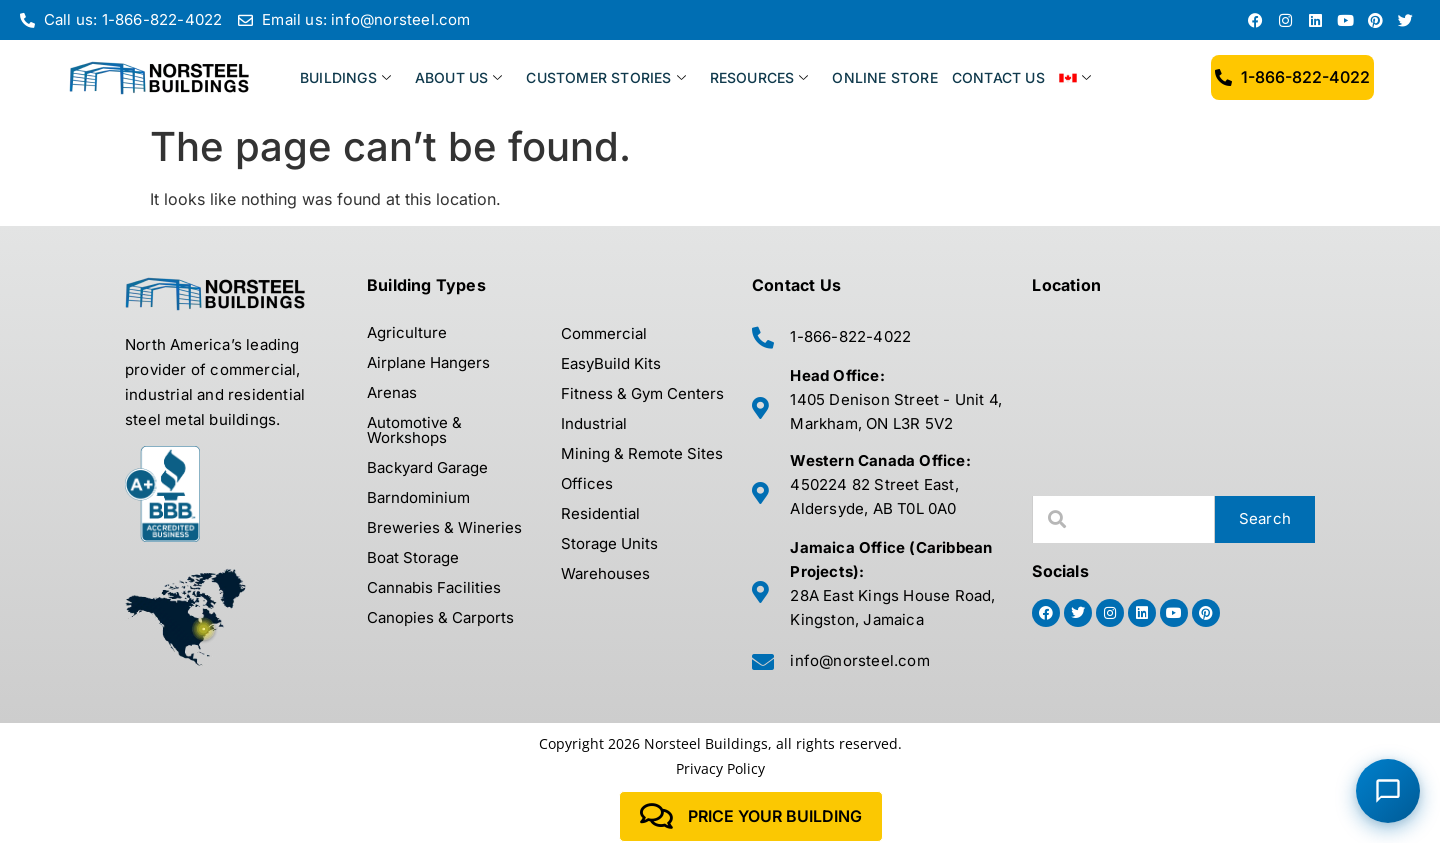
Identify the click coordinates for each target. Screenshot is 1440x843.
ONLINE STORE (884, 77)
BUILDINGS (345, 77)
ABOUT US (459, 77)
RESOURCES (759, 77)
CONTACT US (998, 77)
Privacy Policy (720, 768)
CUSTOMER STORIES (605, 77)
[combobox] (1123, 519)
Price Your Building (751, 816)
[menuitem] (1087, 78)
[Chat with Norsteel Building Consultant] (1388, 791)
